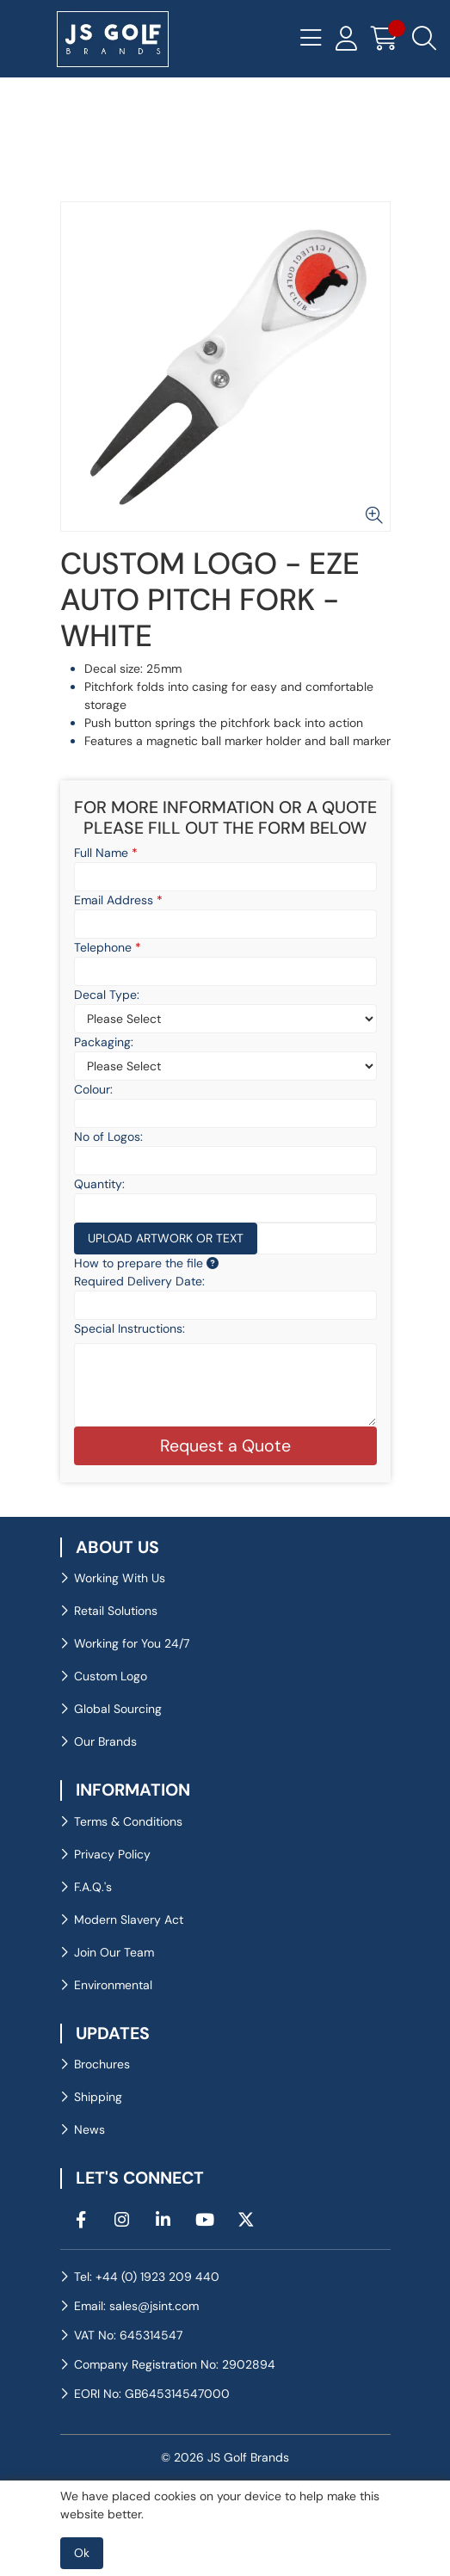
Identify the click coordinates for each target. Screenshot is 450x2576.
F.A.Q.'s (93, 1887)
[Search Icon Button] (424, 39)
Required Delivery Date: (139, 1281)
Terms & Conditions (128, 1821)
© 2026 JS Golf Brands (225, 2457)
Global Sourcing (118, 1708)
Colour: (93, 1089)
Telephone (107, 947)
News (89, 2129)
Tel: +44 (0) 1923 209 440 (146, 2276)
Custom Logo (110, 1676)
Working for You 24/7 (131, 1643)
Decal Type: (106, 994)
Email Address (118, 900)
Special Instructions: (129, 1328)
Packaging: (103, 1042)
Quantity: (99, 1184)
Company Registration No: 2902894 (174, 2364)
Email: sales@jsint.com (136, 2306)
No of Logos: (108, 1136)
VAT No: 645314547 (128, 2335)
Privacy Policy (112, 1854)
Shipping (98, 2097)
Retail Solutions (115, 1610)
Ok (81, 2553)
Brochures (102, 2064)
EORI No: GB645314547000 (152, 2393)
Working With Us (119, 1578)
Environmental (113, 1985)
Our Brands (105, 1741)
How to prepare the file (146, 1263)
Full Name (106, 852)
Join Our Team (114, 1952)
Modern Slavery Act (128, 1919)
